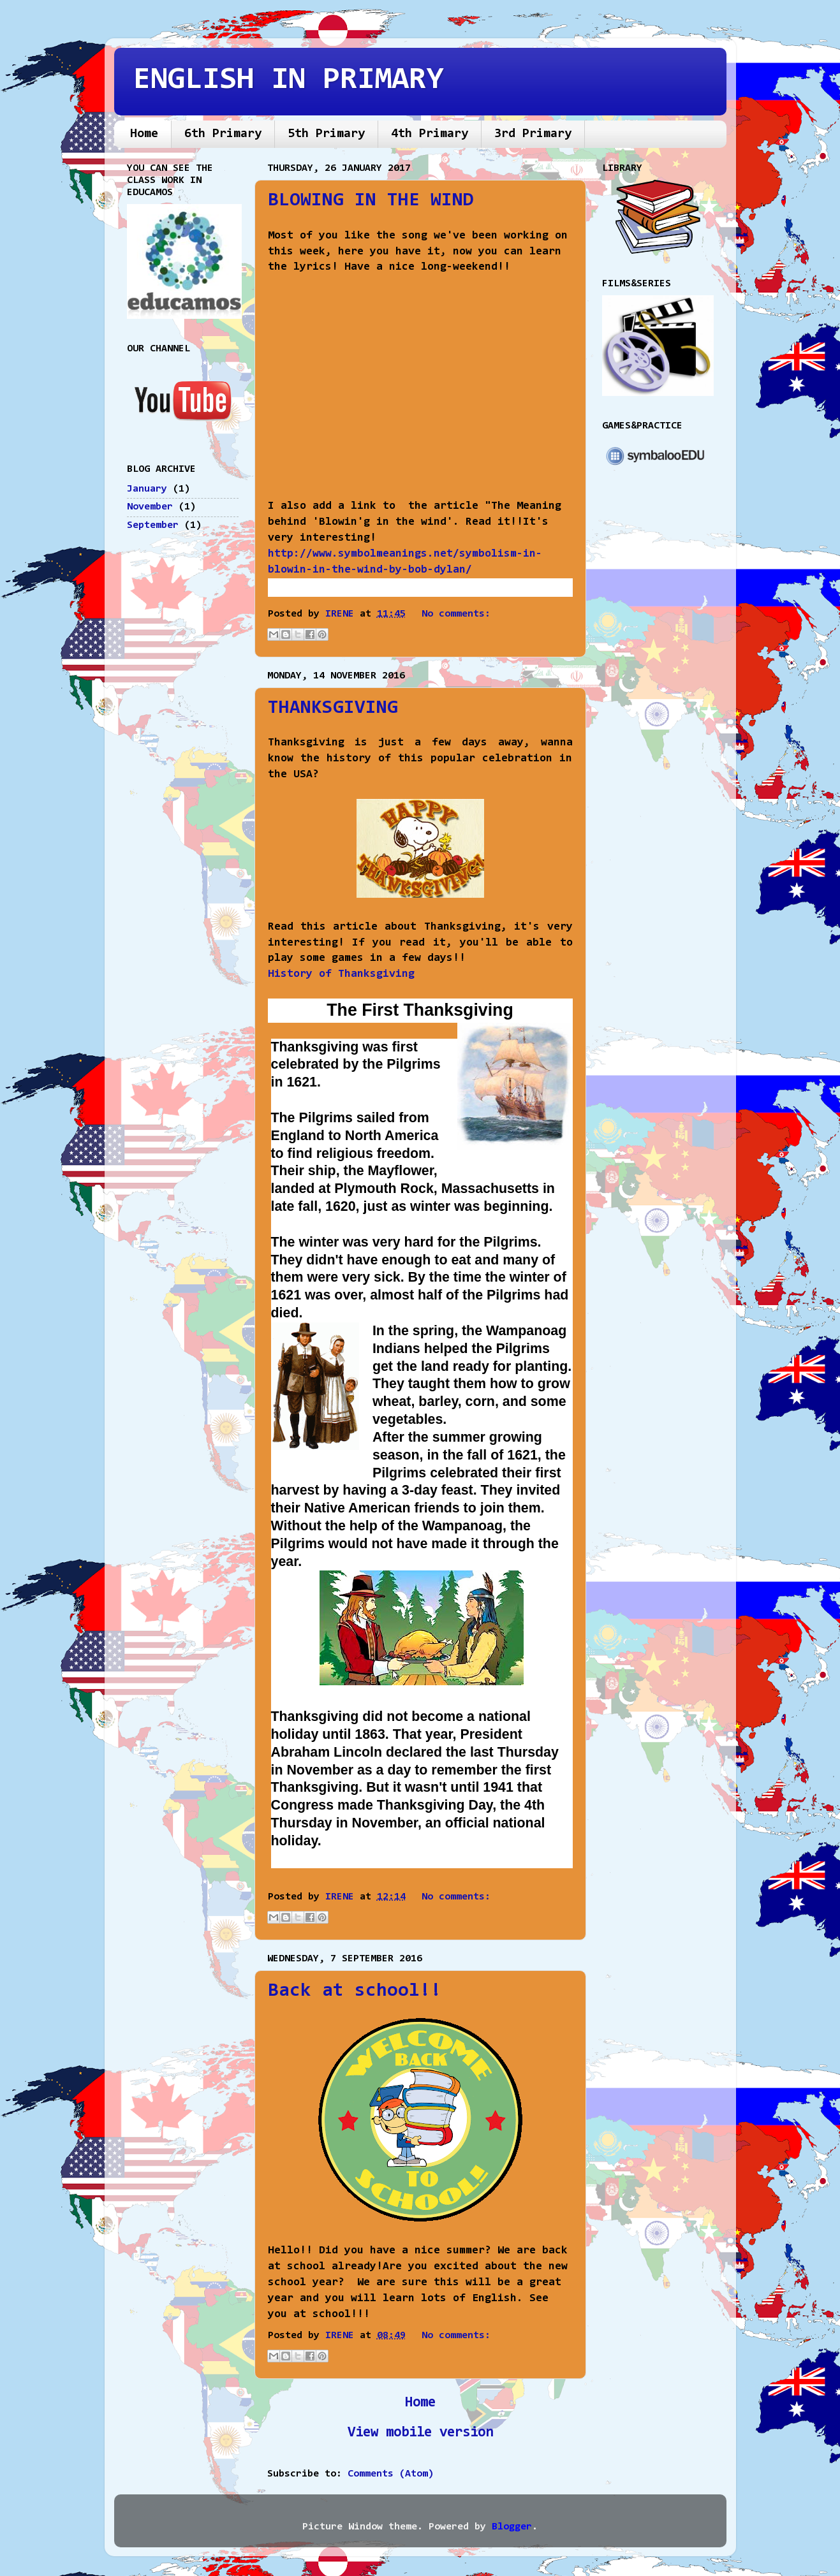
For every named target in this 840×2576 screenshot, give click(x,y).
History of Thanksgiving (341, 974)
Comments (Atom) (391, 2474)
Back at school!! (354, 1991)
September (153, 525)
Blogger (512, 2527)
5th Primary (326, 134)
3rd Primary (532, 134)
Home (144, 134)
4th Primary (429, 134)
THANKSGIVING (333, 708)
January (147, 489)
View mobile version (420, 2433)
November (150, 507)
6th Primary (223, 134)
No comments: (456, 614)
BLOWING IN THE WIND (371, 200)
